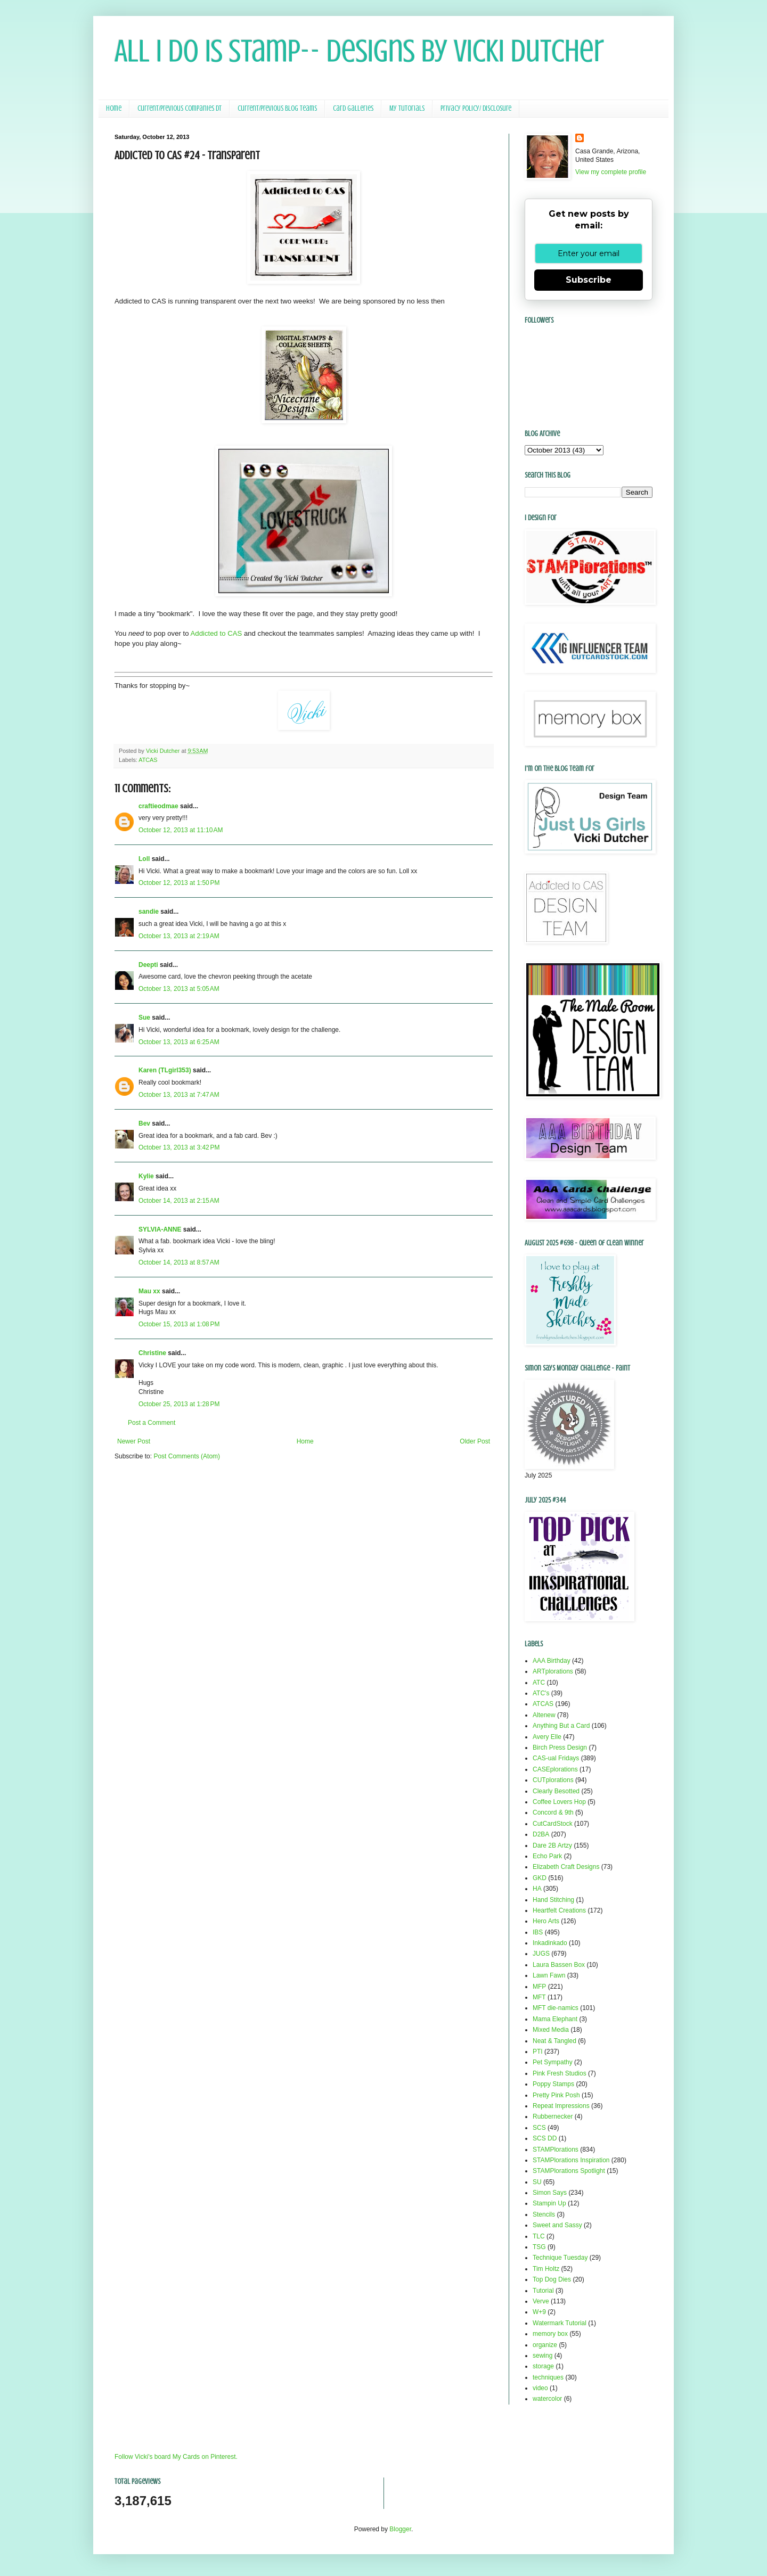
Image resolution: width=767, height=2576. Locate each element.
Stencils (544, 2214)
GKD (539, 1878)
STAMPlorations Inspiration (571, 2160)
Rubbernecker (553, 2116)
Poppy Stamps (553, 2084)
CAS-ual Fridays (556, 1758)
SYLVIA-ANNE (159, 1229)
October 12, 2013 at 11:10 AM (180, 830)
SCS (539, 2127)
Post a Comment (151, 1422)
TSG (539, 2247)
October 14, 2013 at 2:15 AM (178, 1200)
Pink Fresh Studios (559, 2073)
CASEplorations (555, 1769)
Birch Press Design (560, 1747)
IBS (538, 1932)
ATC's (541, 1693)
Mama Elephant (555, 2019)
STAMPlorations (555, 2149)
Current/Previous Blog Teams (277, 108)
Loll (144, 859)
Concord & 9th (553, 1812)
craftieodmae (158, 806)
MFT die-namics (555, 2008)
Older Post (475, 1441)
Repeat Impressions (561, 2106)
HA (537, 1888)
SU (537, 2182)
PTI (538, 2051)
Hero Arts (546, 1921)
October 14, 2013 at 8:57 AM (178, 1262)
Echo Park (547, 1856)
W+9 (539, 2312)
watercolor (547, 2398)
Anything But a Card (561, 1725)
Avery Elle (547, 1737)
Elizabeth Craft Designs (566, 1867)
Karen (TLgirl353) (164, 1070)
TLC (539, 2236)
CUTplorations (553, 1780)
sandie (148, 911)
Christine (152, 1353)
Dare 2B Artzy (552, 1845)
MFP (539, 1986)
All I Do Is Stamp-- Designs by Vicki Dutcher (359, 51)
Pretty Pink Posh (556, 2095)
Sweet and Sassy (557, 2225)
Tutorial (543, 2290)
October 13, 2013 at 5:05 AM (178, 988)
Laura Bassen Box (559, 1964)
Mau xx (149, 1291)
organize (545, 2345)
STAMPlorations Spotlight (569, 2171)
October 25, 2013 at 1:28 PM (178, 1404)
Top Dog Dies (552, 2279)
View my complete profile (610, 172)
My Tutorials (407, 108)
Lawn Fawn (549, 1975)
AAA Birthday (551, 1660)
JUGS (541, 1953)
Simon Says (550, 2192)
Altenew (544, 1715)
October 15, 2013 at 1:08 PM (178, 1324)
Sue (144, 1017)
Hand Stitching (553, 1900)
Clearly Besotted (556, 1791)
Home (113, 108)
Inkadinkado (550, 1943)
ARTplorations (553, 1671)
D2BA (541, 1834)
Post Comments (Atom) (186, 1456)
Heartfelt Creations (559, 1910)
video (540, 2388)
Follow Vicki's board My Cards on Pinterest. (176, 2456)
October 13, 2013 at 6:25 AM (178, 1042)
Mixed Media (551, 2029)
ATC (539, 1682)
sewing (542, 2355)
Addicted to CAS (216, 633)
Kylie (146, 1176)
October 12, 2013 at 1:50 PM (178, 883)
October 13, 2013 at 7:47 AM (178, 1094)
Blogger (400, 2529)
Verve (541, 2301)
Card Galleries (353, 108)
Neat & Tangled (554, 2041)
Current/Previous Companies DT (179, 108)
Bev (144, 1123)
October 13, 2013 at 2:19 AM (178, 936)
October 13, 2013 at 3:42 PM (178, 1147)
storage (543, 2366)
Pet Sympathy (553, 2062)
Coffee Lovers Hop (559, 1802)
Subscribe (588, 280)
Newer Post (133, 1441)
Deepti (148, 965)
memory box (550, 2333)
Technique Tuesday (560, 2257)
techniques (548, 2377)
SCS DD (545, 2138)
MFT (539, 1997)
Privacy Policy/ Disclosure (475, 108)
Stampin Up (549, 2203)
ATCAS (147, 760)
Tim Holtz (546, 2269)
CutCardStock (553, 1823)
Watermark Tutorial (559, 2323)
